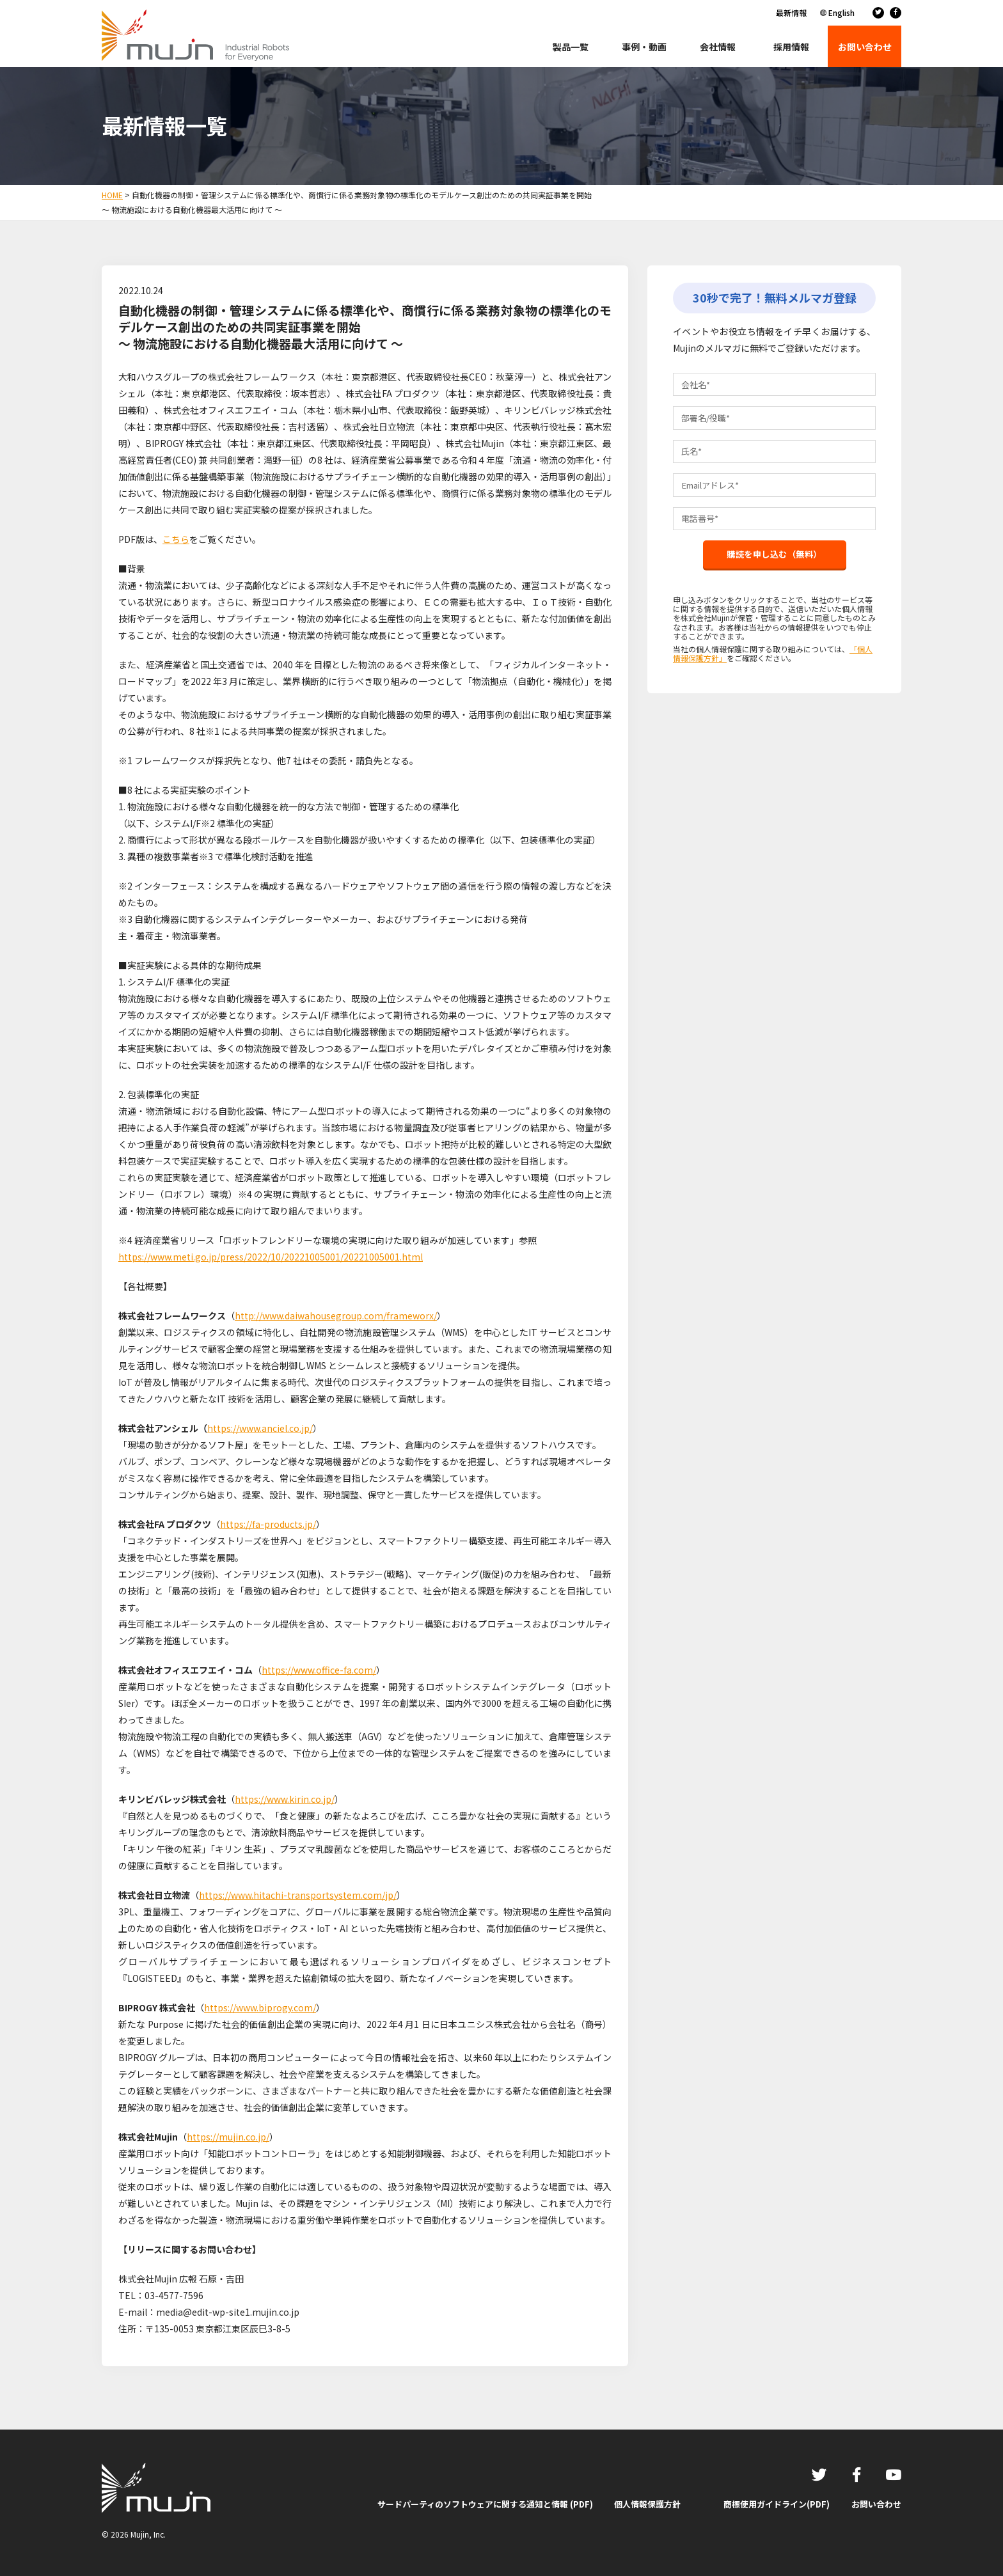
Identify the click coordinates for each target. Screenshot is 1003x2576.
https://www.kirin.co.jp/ (285, 1799)
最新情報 (791, 12)
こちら (175, 539)
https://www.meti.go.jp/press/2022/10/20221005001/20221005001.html (270, 1256)
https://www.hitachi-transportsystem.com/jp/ (298, 1895)
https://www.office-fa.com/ (319, 1669)
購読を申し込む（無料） (774, 563)
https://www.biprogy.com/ (260, 2007)
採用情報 (791, 46)
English (841, 12)
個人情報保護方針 (647, 2504)
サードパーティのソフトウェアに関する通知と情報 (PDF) (485, 2504)
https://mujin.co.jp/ (228, 2136)
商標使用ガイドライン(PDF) (776, 2504)
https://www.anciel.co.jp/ (260, 1428)
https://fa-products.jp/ (268, 1524)
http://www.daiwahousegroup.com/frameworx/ (336, 1315)
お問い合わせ (876, 2504)
